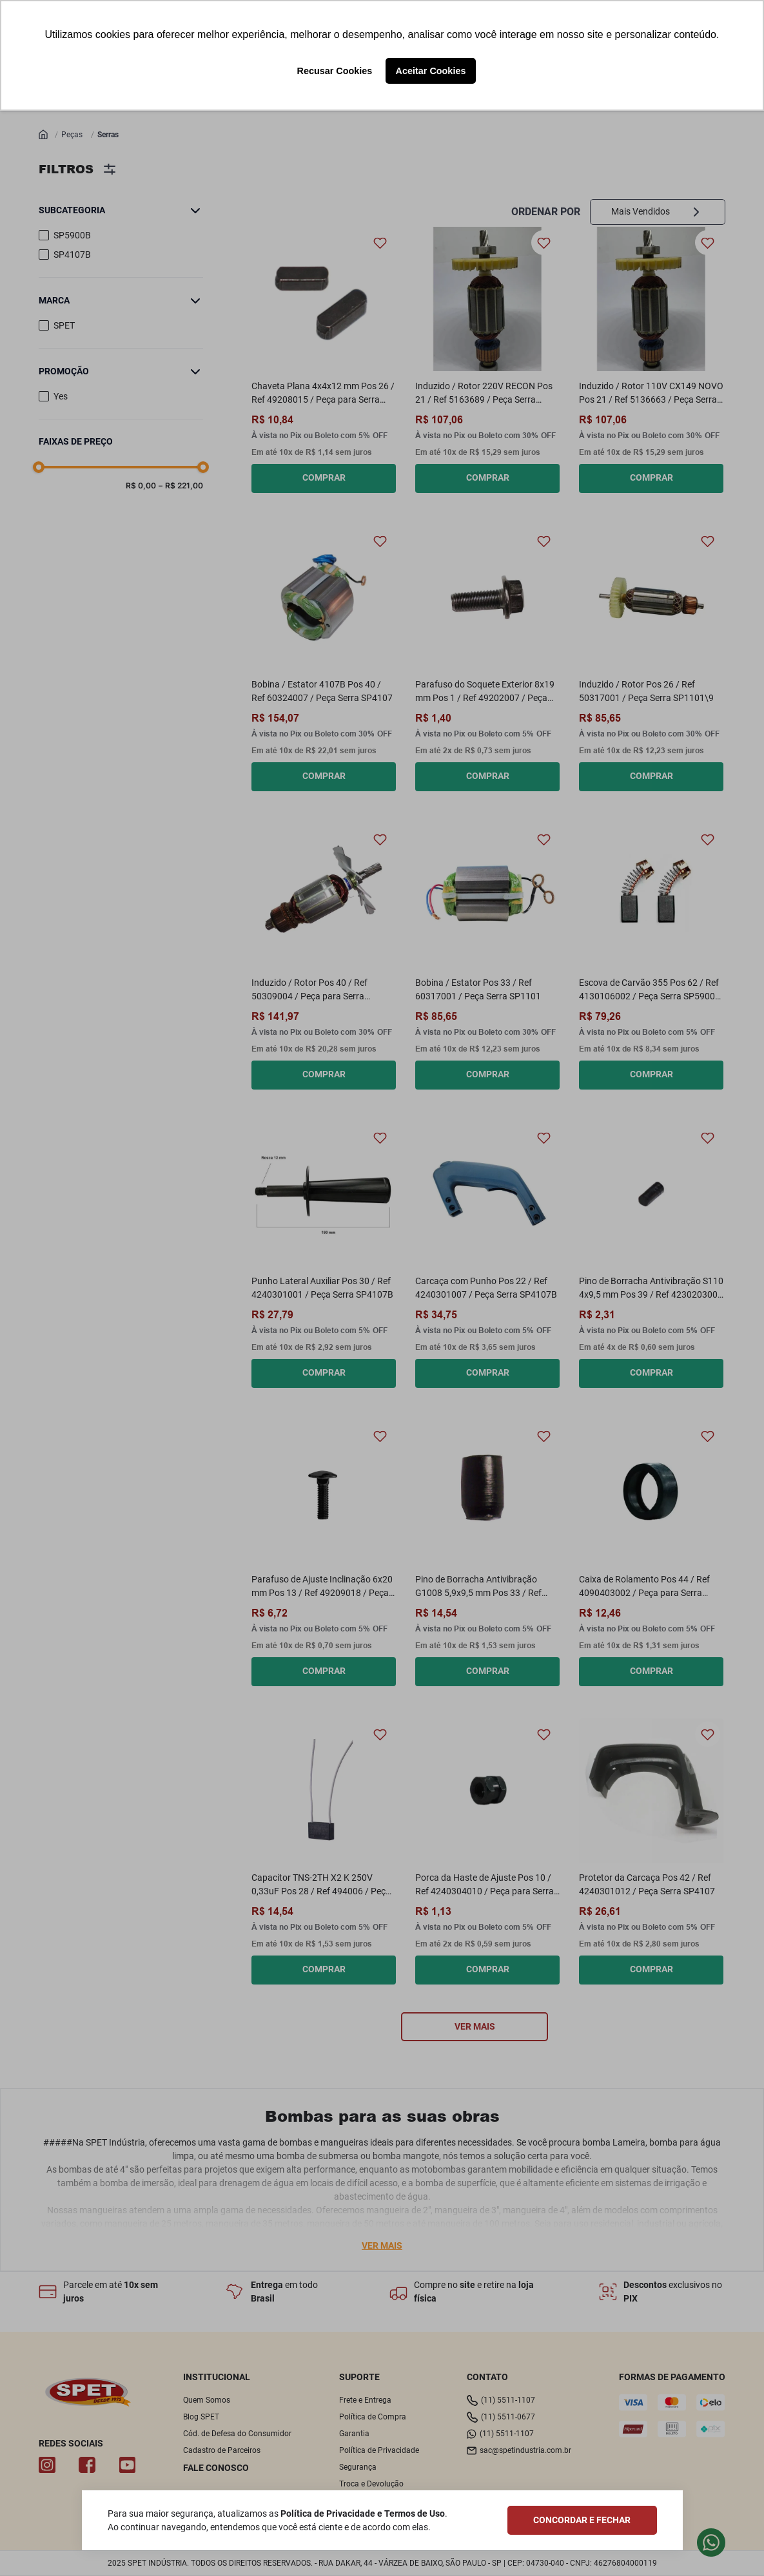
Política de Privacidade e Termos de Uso (362, 2513)
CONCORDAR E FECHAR (582, 2520)
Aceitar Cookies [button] (431, 71)
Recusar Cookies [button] (335, 71)
